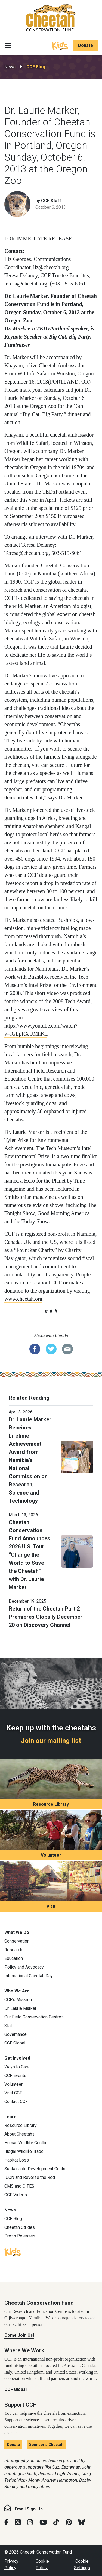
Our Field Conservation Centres (34, 2017)
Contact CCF (16, 2101)
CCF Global (14, 2043)
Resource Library (51, 1804)
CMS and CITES (19, 2186)
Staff (9, 2025)
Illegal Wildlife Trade (24, 2151)
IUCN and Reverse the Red (29, 2177)
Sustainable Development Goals (34, 2168)
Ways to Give (16, 2066)
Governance (15, 2034)
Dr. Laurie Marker (20, 2008)
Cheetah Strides (19, 2227)
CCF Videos (15, 2194)
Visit (51, 1906)
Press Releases (19, 2236)
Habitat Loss (16, 2160)
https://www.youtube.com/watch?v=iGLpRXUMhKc (41, 1030)
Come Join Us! (19, 2335)
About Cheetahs (19, 2134)
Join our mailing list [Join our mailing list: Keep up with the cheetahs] (51, 1740)
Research (13, 1949)
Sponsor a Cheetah (46, 2444)
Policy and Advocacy (24, 1967)
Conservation (16, 1941)
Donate (85, 45)
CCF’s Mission (18, 1999)
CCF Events (15, 2075)
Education (13, 1958)
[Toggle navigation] (7, 45)
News (10, 66)
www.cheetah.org (23, 1299)
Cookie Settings (82, 2564)
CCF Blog (35, 66)
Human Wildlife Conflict (26, 2142)
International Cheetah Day (28, 1975)
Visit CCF (13, 2092)
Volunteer (51, 1855)
